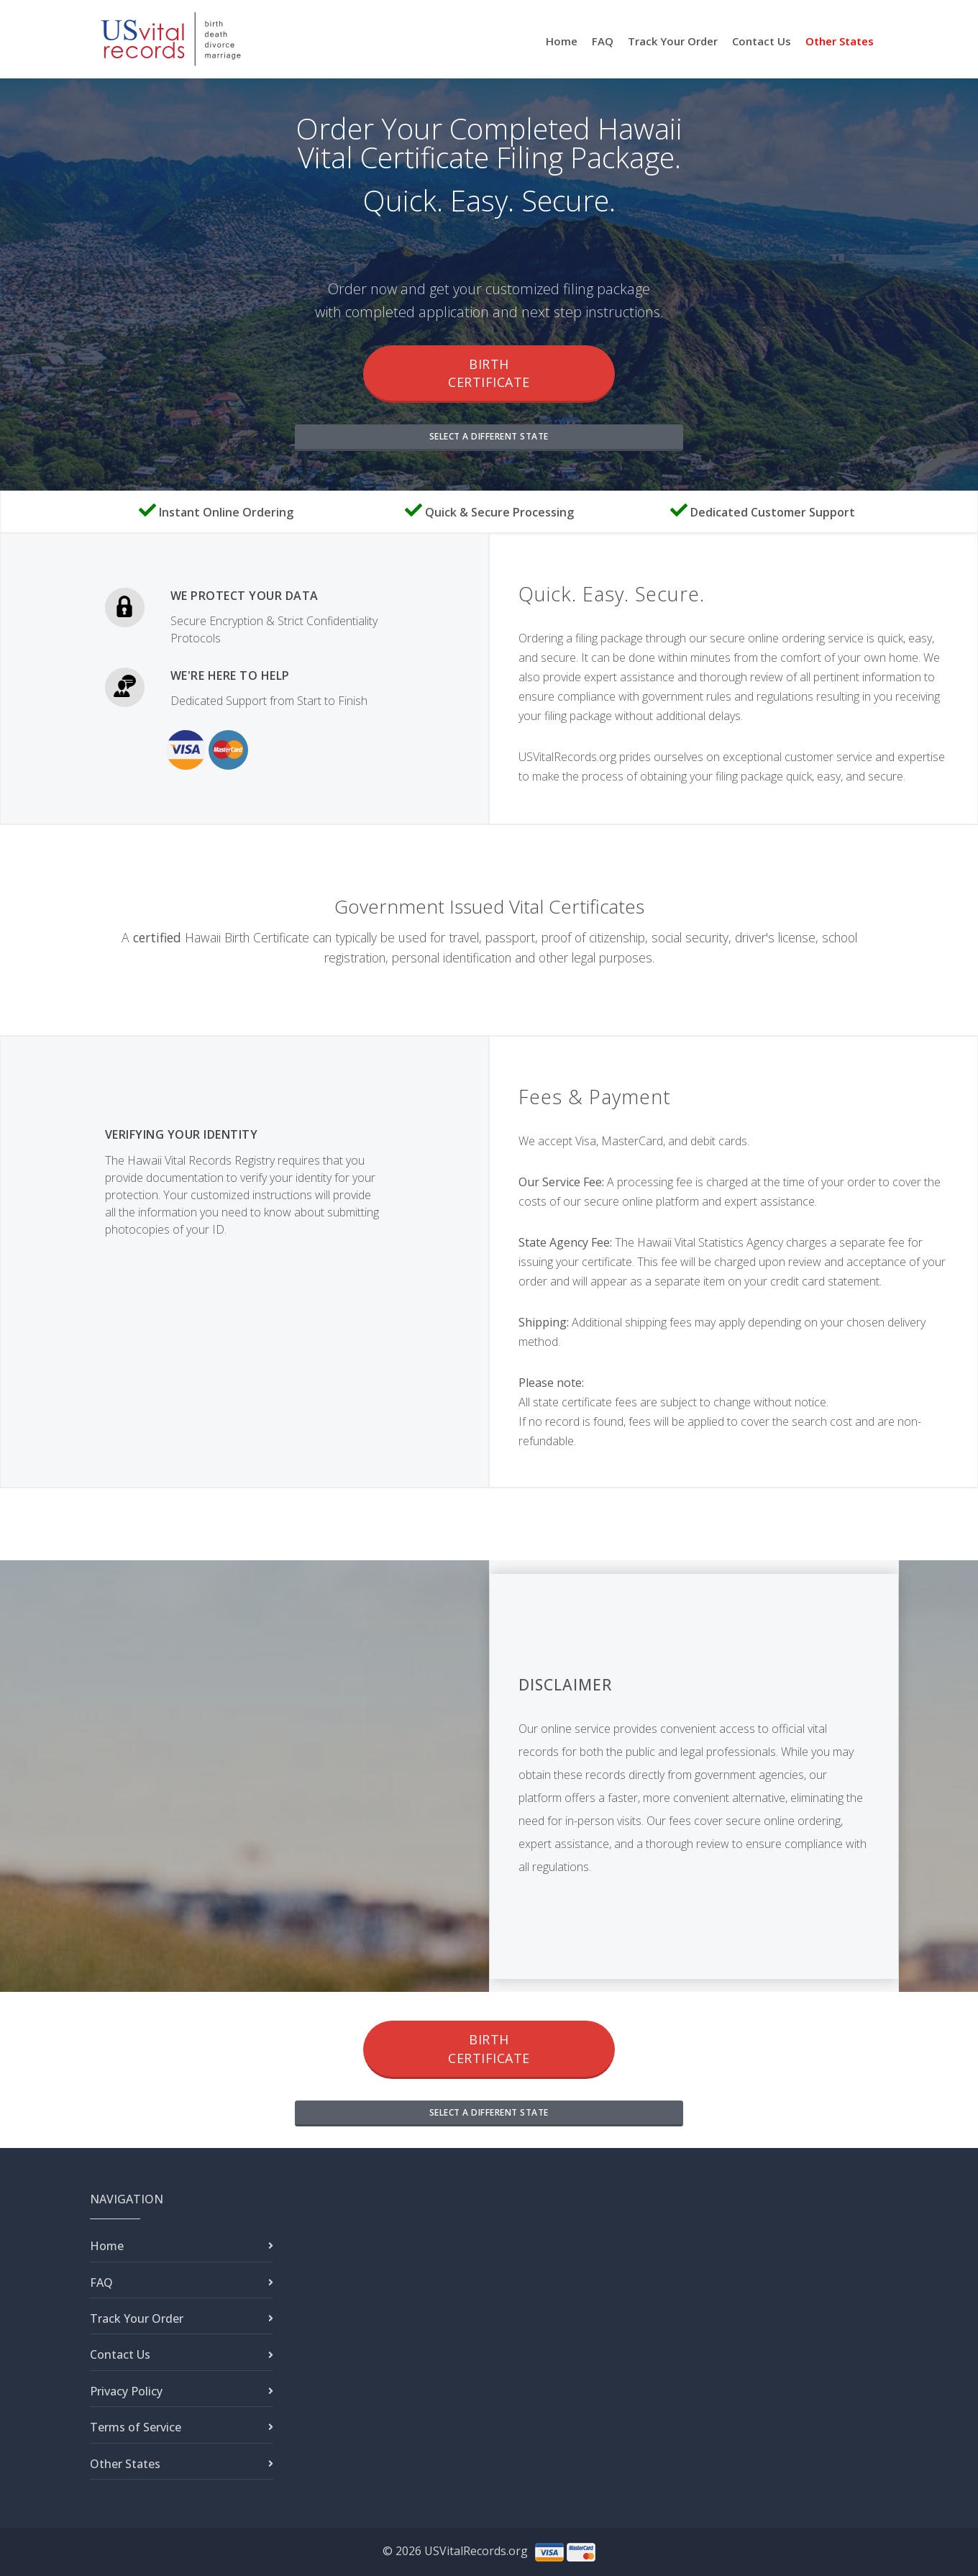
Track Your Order (673, 41)
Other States (839, 41)
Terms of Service (135, 2427)
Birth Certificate (489, 373)
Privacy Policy (126, 2391)
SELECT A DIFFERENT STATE (489, 436)
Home (561, 41)
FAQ (602, 41)
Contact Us (761, 41)
